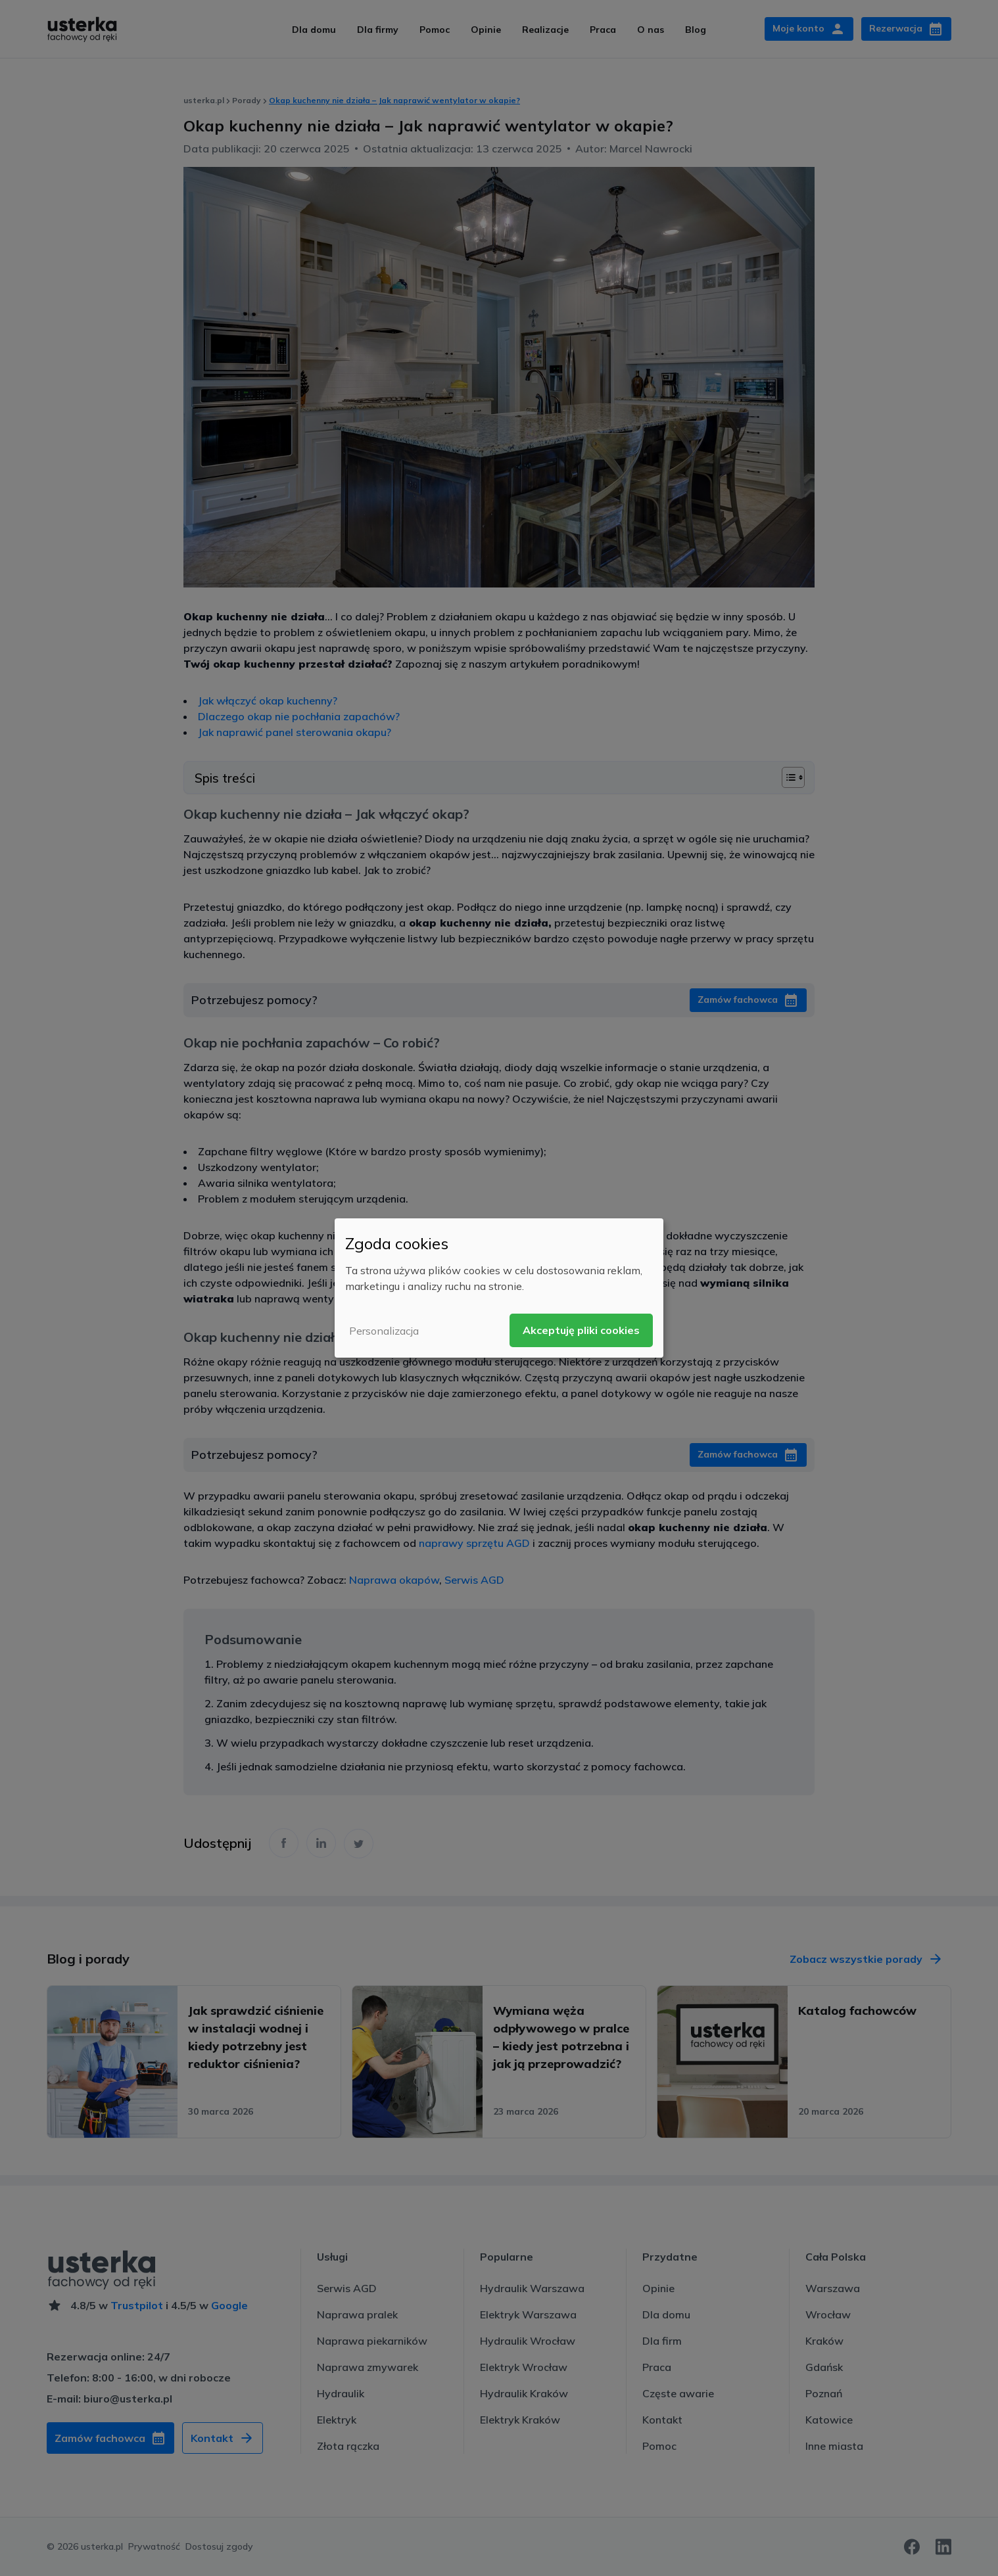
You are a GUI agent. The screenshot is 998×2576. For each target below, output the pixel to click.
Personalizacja (384, 1330)
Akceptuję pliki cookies (581, 1330)
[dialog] (499, 1288)
